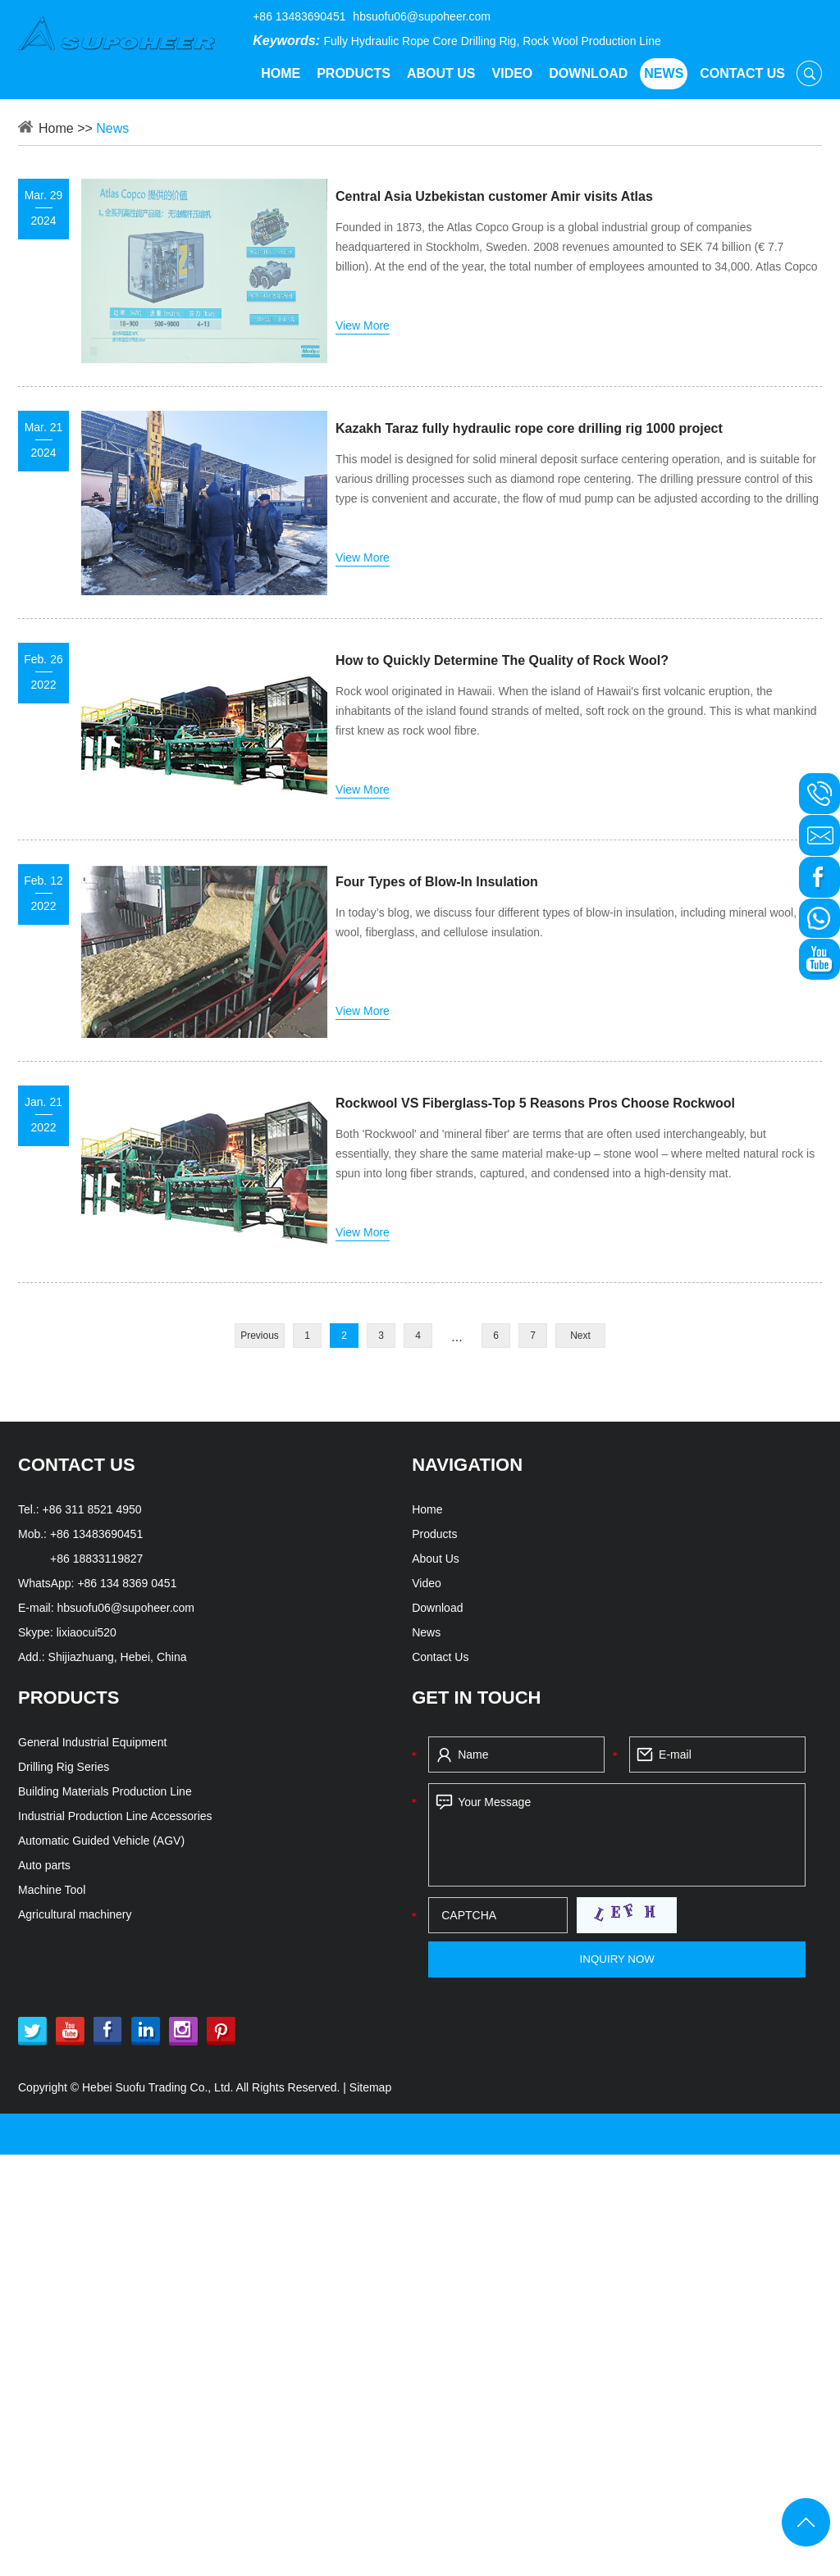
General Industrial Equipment (92, 1742)
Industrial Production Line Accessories (115, 1816)
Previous (259, 1335)
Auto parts (44, 1865)
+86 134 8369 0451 (126, 1583)
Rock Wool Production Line (592, 41)
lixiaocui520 (86, 1632)
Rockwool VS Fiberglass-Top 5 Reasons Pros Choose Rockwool (535, 1103)
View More (363, 325)
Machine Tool (51, 1889)
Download (588, 73)
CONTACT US (76, 1464)
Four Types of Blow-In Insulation (437, 882)
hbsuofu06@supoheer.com (422, 16)
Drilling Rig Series (63, 1766)
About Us (441, 73)
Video (512, 73)
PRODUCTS (68, 1697)
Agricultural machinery (75, 1914)
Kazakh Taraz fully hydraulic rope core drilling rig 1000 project (529, 428)
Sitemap (370, 2087)
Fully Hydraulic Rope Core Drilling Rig (419, 41)
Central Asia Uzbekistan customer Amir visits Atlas (494, 196)
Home (280, 73)
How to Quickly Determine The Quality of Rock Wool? (502, 660)
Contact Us (742, 73)
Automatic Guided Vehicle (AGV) (101, 1840)
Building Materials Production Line (105, 1791)
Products (353, 73)
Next (580, 1335)
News (663, 73)
